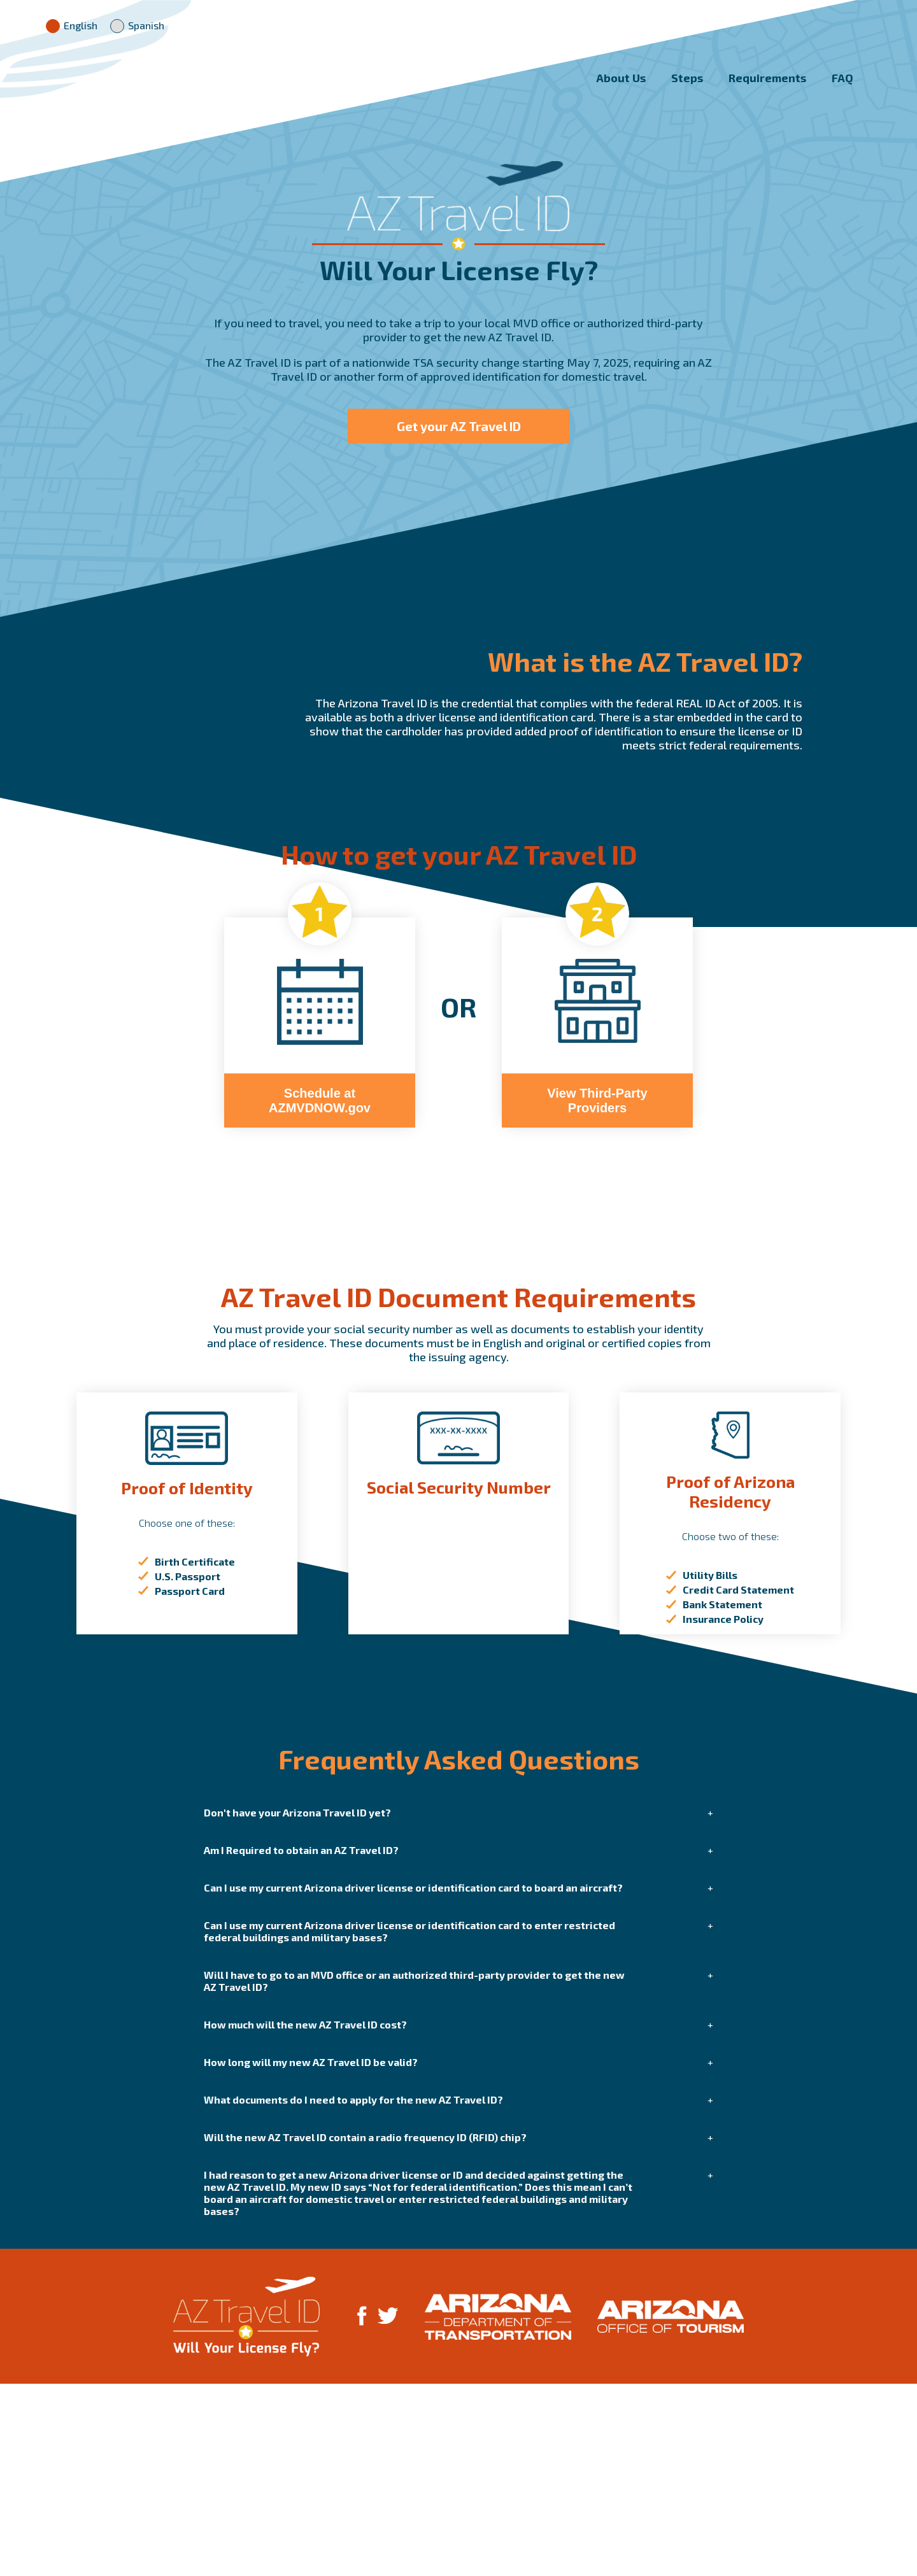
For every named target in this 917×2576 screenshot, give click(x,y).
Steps (687, 90)
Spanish (137, 25)
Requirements (767, 90)
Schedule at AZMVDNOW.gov (320, 1293)
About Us (621, 90)
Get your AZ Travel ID (459, 438)
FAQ (842, 90)
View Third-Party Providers (597, 1293)
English (71, 25)
